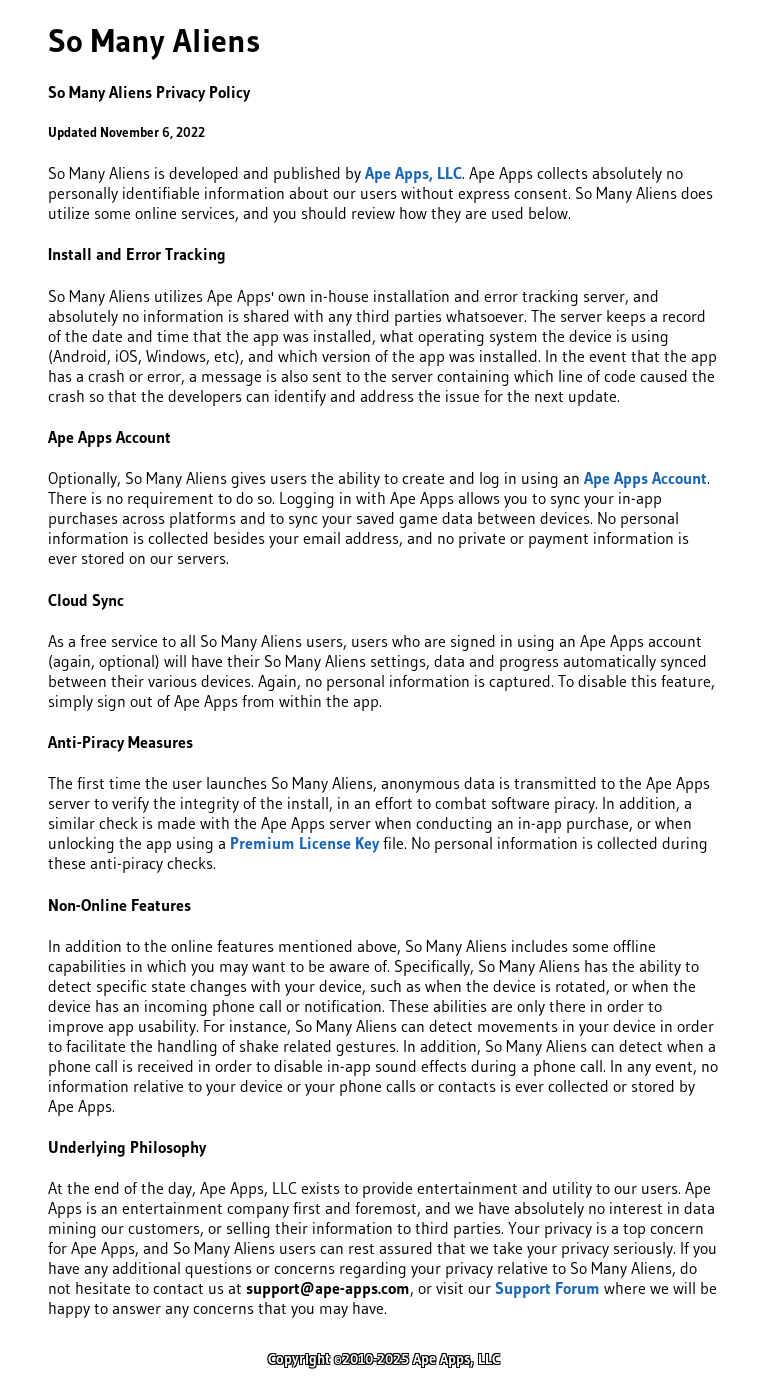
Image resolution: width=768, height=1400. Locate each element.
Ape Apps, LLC (413, 173)
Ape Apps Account (645, 478)
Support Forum (547, 1288)
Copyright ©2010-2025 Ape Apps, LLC (384, 1359)
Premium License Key (304, 843)
